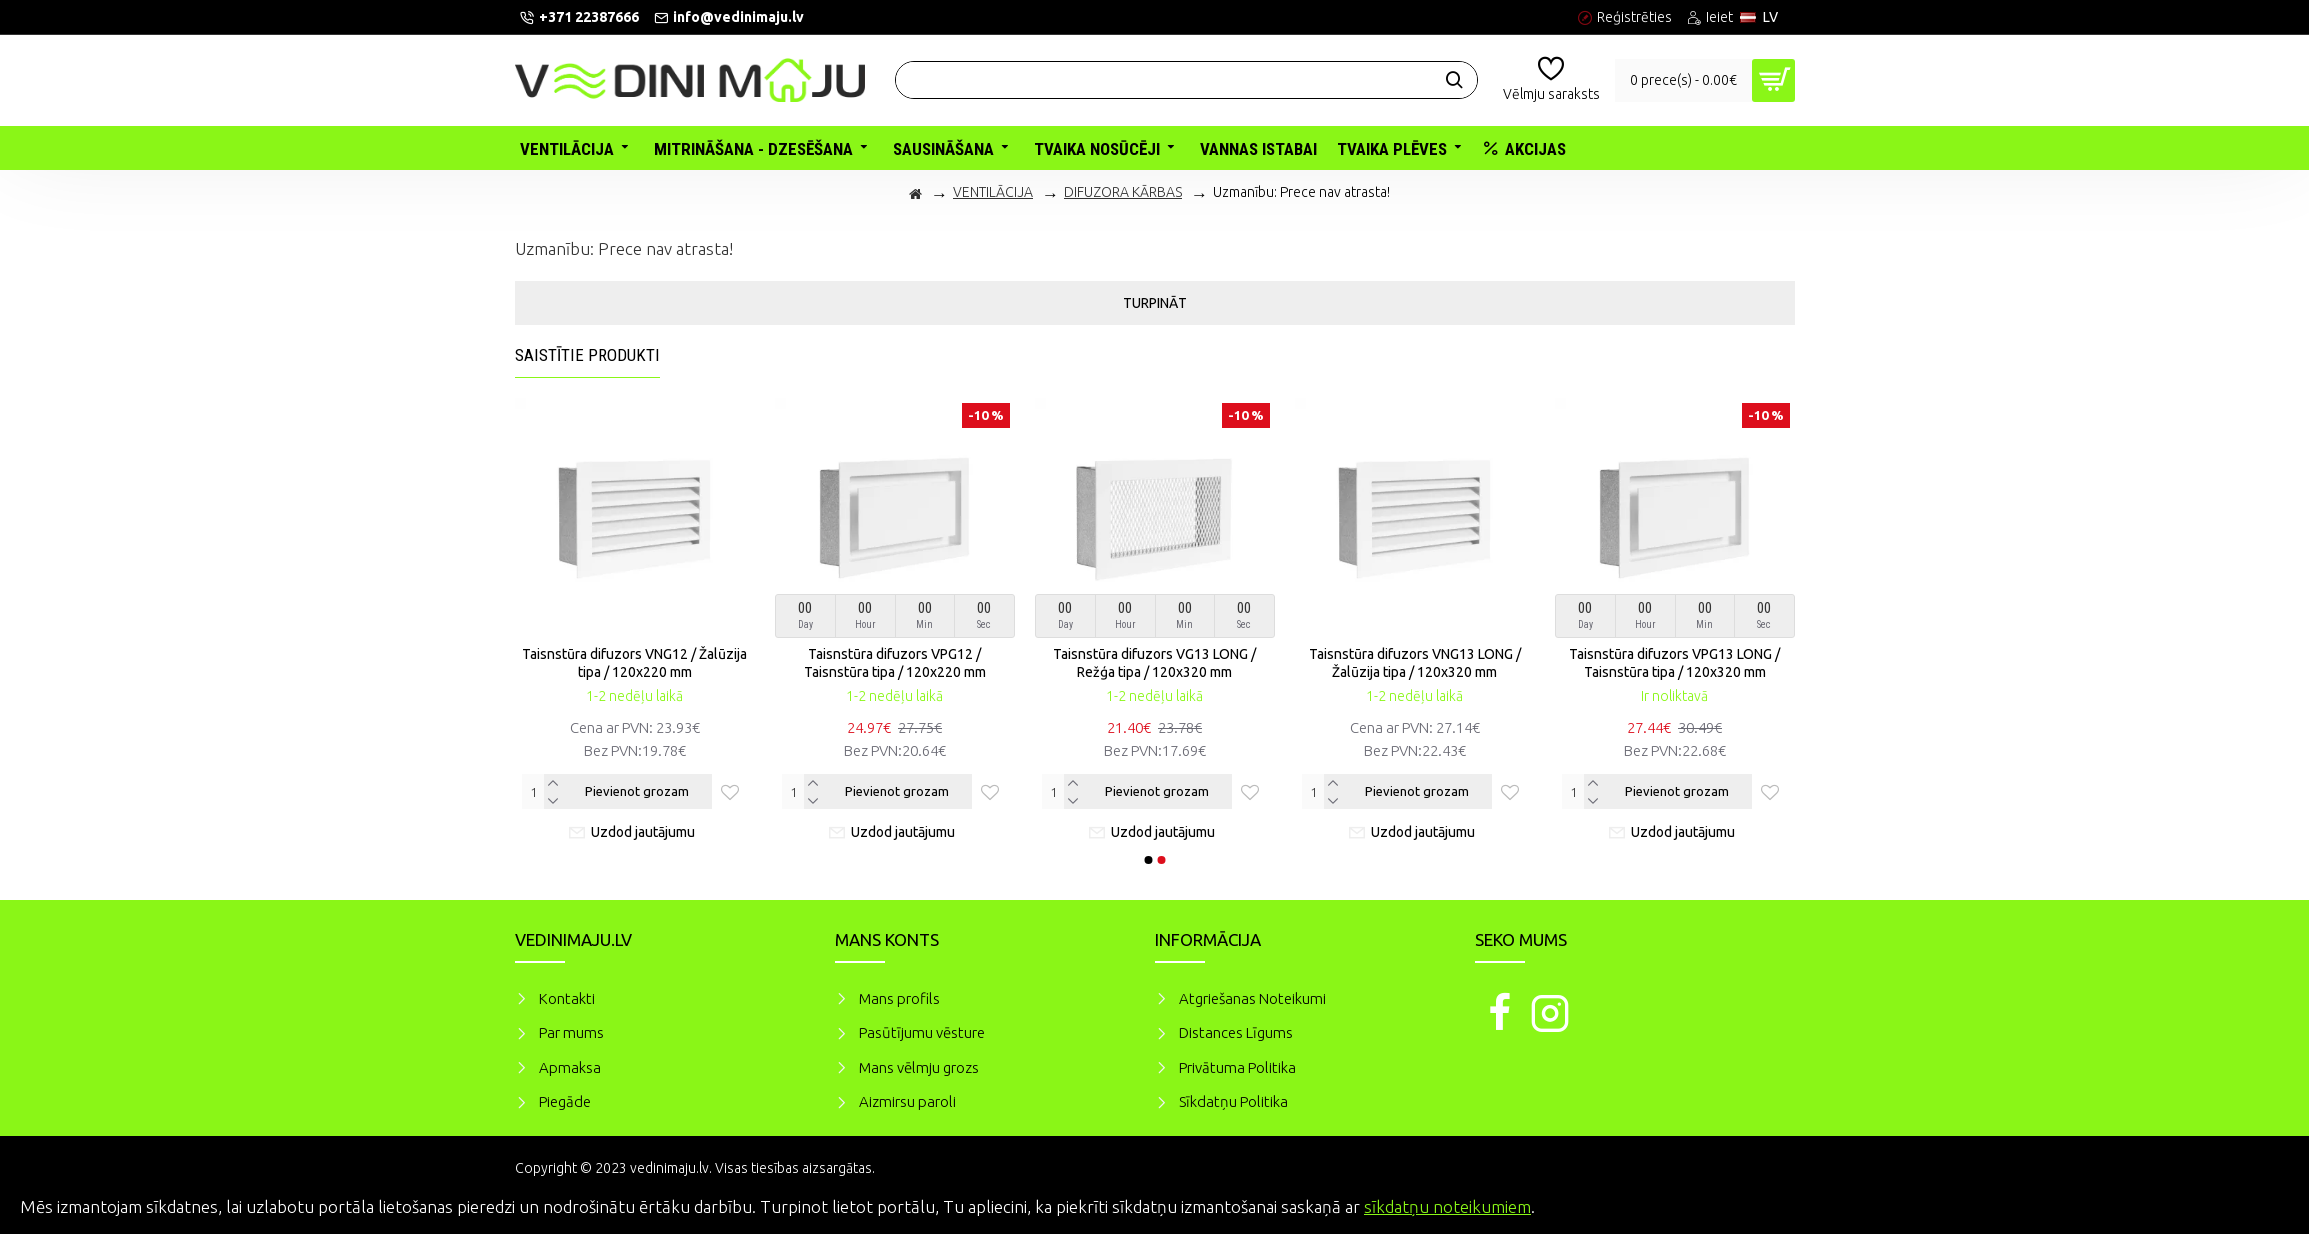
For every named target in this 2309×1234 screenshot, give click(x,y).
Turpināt (1155, 303)
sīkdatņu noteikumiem (1447, 1206)
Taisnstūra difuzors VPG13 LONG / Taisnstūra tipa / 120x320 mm (1674, 663)
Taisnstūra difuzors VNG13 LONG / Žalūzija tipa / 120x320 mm (1415, 663)
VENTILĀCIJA (993, 192)
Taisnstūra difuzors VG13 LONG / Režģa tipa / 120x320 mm (1154, 663)
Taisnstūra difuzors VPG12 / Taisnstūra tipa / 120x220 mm (895, 663)
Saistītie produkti (587, 355)
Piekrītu (2259, 1204)
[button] (1148, 860)
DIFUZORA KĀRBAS (1123, 192)
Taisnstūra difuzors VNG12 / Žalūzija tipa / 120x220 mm (634, 663)
